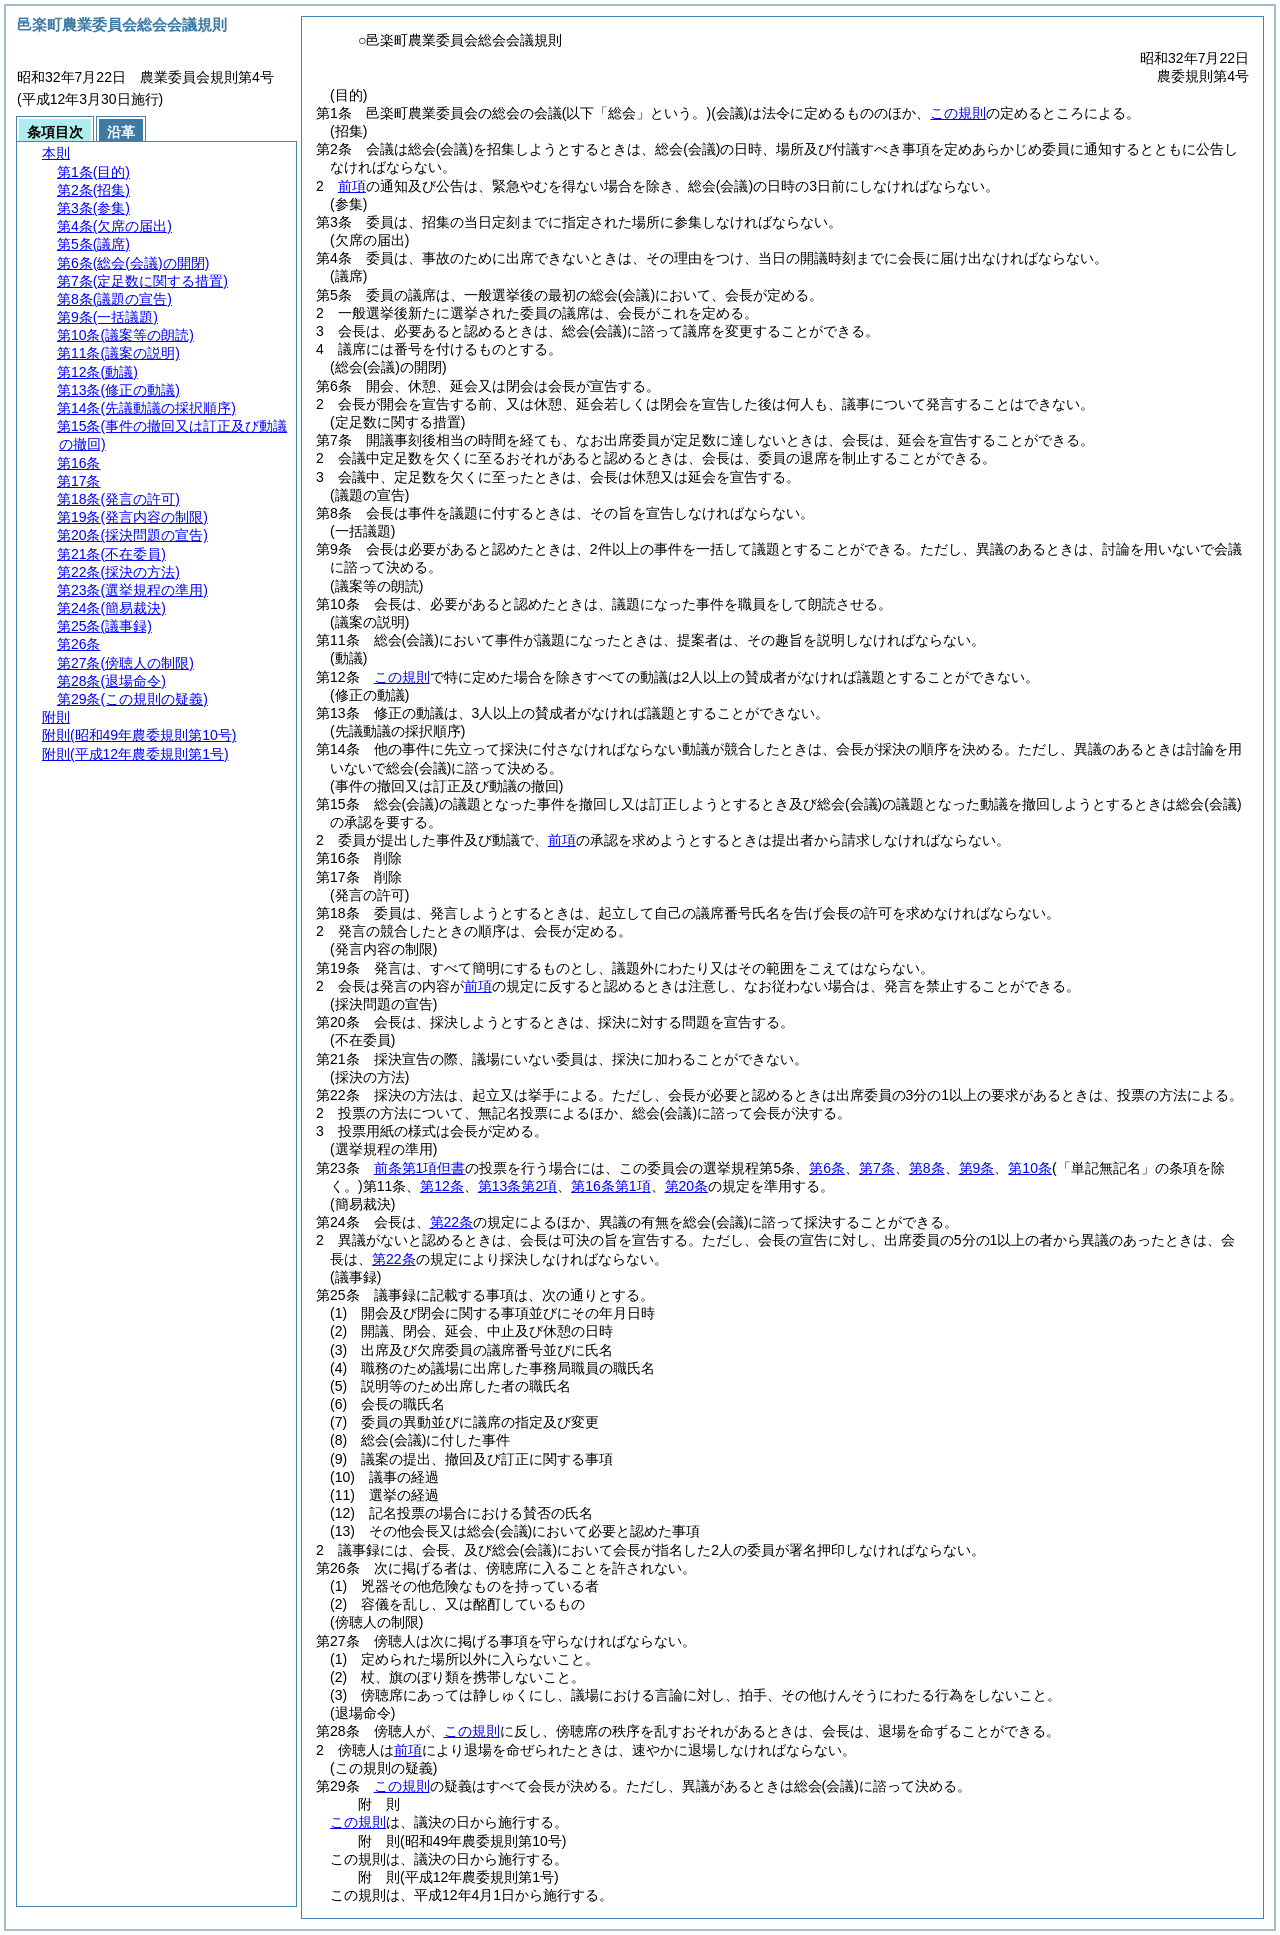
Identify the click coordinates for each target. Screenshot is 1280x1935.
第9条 (977, 1168)
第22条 (452, 1222)
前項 (352, 186)
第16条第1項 (610, 1186)
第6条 (827, 1168)
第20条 (687, 1186)
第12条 (442, 1186)
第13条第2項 (517, 1186)
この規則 (958, 113)
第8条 (927, 1168)
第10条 (1030, 1168)
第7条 (877, 1168)
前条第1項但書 (420, 1168)
